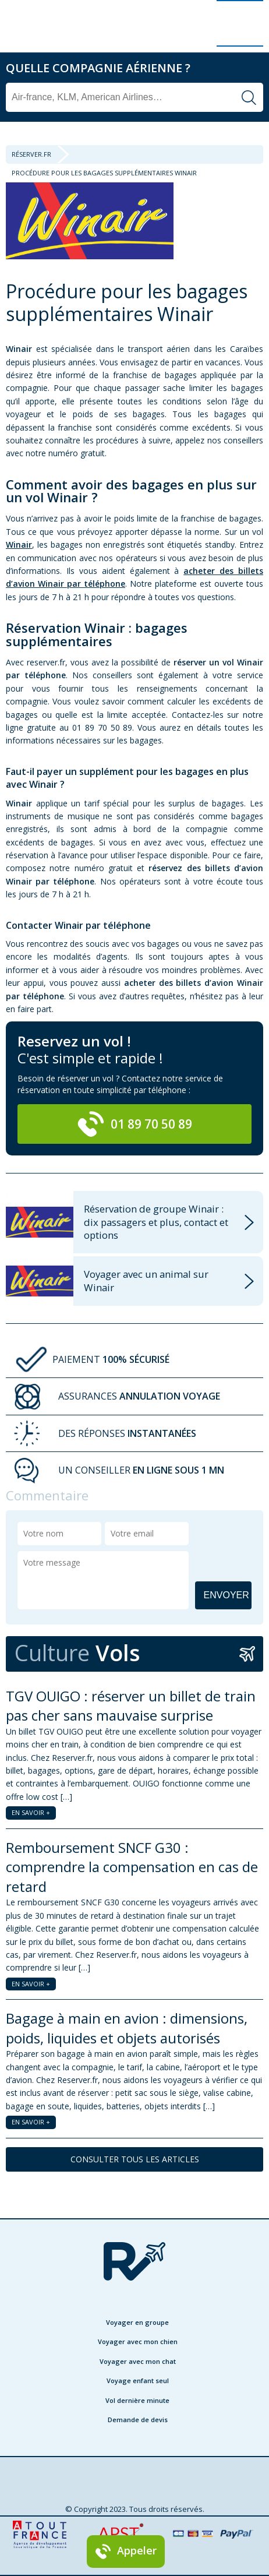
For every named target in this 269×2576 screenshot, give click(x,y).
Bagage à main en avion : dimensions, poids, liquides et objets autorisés (126, 2028)
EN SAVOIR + (31, 1812)
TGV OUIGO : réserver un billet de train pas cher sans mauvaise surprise (131, 1705)
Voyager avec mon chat (138, 2361)
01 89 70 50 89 (134, 1124)
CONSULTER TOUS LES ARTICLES (134, 2159)
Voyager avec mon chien (138, 2341)
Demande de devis (138, 2419)
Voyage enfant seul (138, 2380)
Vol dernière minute (137, 2400)
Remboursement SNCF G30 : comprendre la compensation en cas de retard (132, 1867)
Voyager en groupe (137, 2322)
